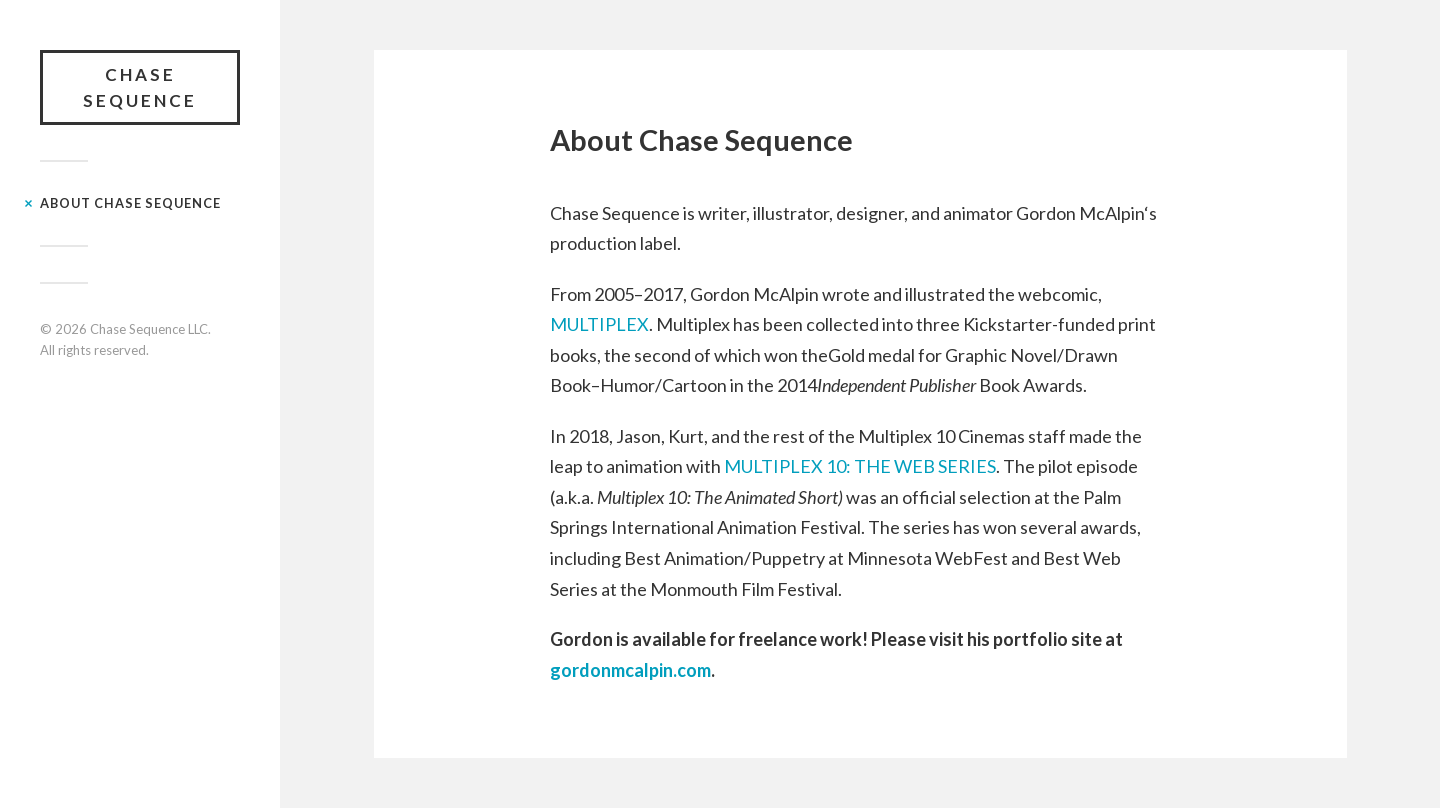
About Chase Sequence (130, 203)
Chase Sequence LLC (149, 329)
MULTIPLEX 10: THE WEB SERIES (860, 466)
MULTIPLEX (599, 324)
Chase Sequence (140, 87)
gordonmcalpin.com (630, 670)
